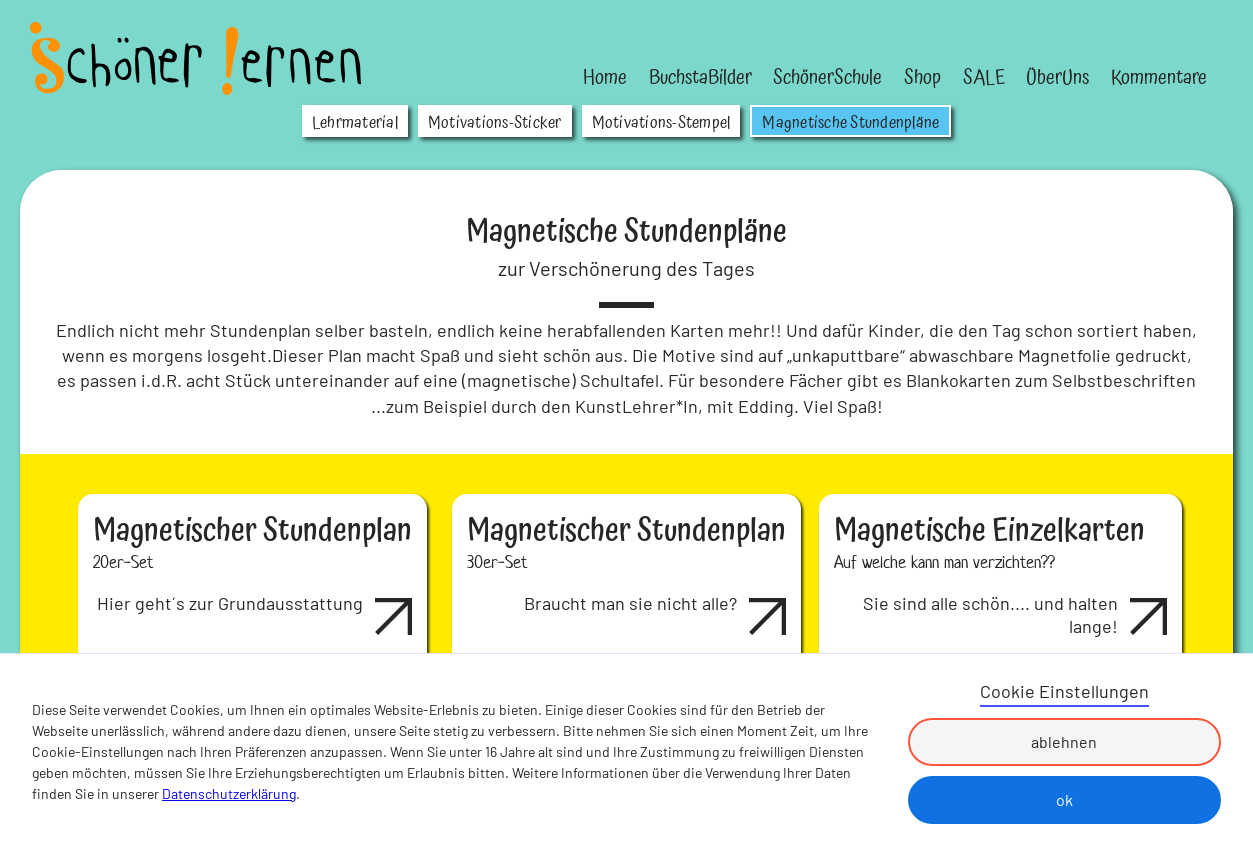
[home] (195, 58)
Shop (922, 78)
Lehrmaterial (355, 123)
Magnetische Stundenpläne (850, 123)
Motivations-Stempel (661, 123)
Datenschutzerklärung (229, 793)
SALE (984, 78)
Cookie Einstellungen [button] (1064, 691)
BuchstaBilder (700, 78)
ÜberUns (1057, 78)
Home (605, 78)
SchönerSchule (827, 78)
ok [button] (1064, 799)
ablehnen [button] (1064, 741)
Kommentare (1159, 78)
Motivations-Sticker (495, 123)
